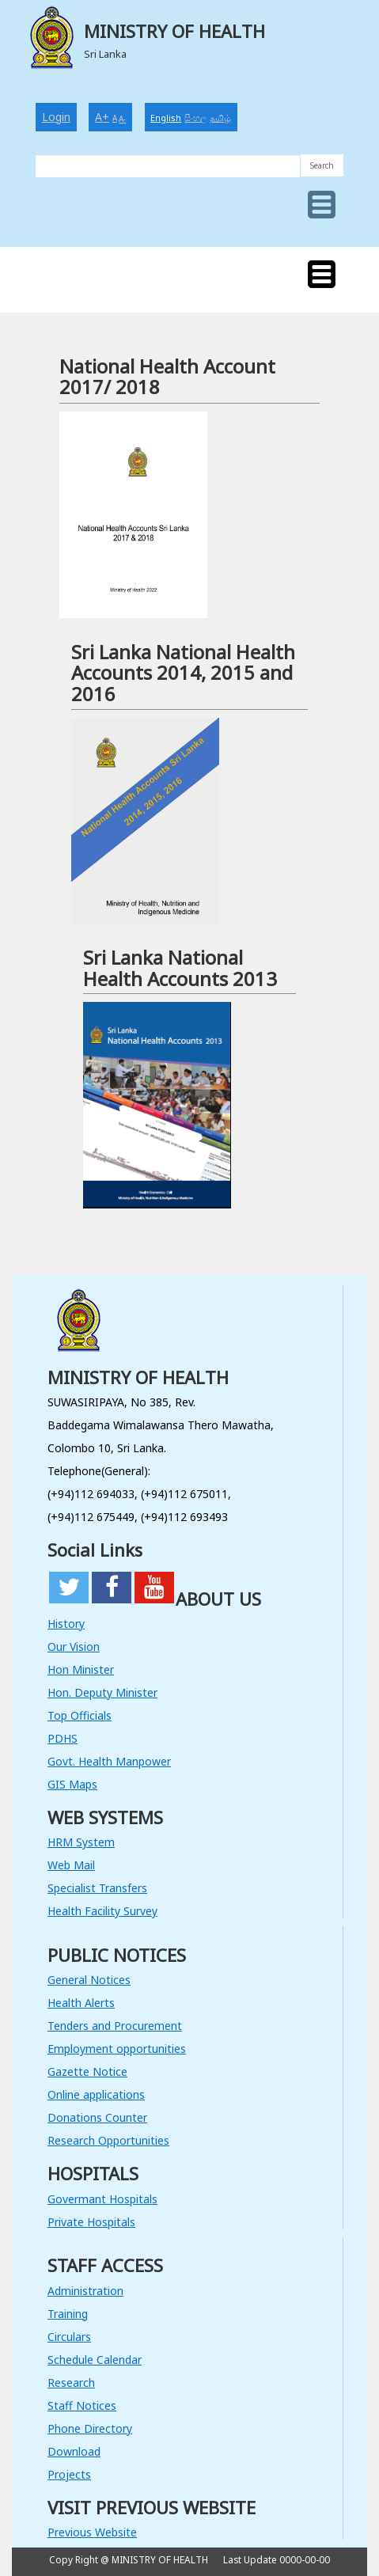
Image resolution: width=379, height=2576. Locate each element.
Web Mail (71, 1864)
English (165, 117)
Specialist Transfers (97, 1887)
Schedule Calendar (94, 2359)
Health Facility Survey (102, 1910)
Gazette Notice (87, 2071)
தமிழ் (220, 117)
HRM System (81, 1841)
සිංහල (195, 117)
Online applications (96, 2094)
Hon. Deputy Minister (102, 1692)
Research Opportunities (108, 2140)
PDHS (62, 1738)
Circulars (69, 2336)
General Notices (89, 1979)
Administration (85, 2290)
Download (73, 2451)
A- (122, 118)
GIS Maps (72, 1784)
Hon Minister (80, 1669)
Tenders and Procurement (114, 2025)
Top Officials (79, 1715)
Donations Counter (97, 2117)
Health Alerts (81, 2002)
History (66, 1623)
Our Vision (73, 1646)
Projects (69, 2474)
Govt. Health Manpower (109, 1761)
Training (67, 2313)
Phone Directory (89, 2428)
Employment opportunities (116, 2048)
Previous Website (92, 2532)
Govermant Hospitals (102, 2198)
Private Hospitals (91, 2221)
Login (56, 116)
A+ (102, 116)
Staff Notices (81, 2405)
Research (71, 2382)
